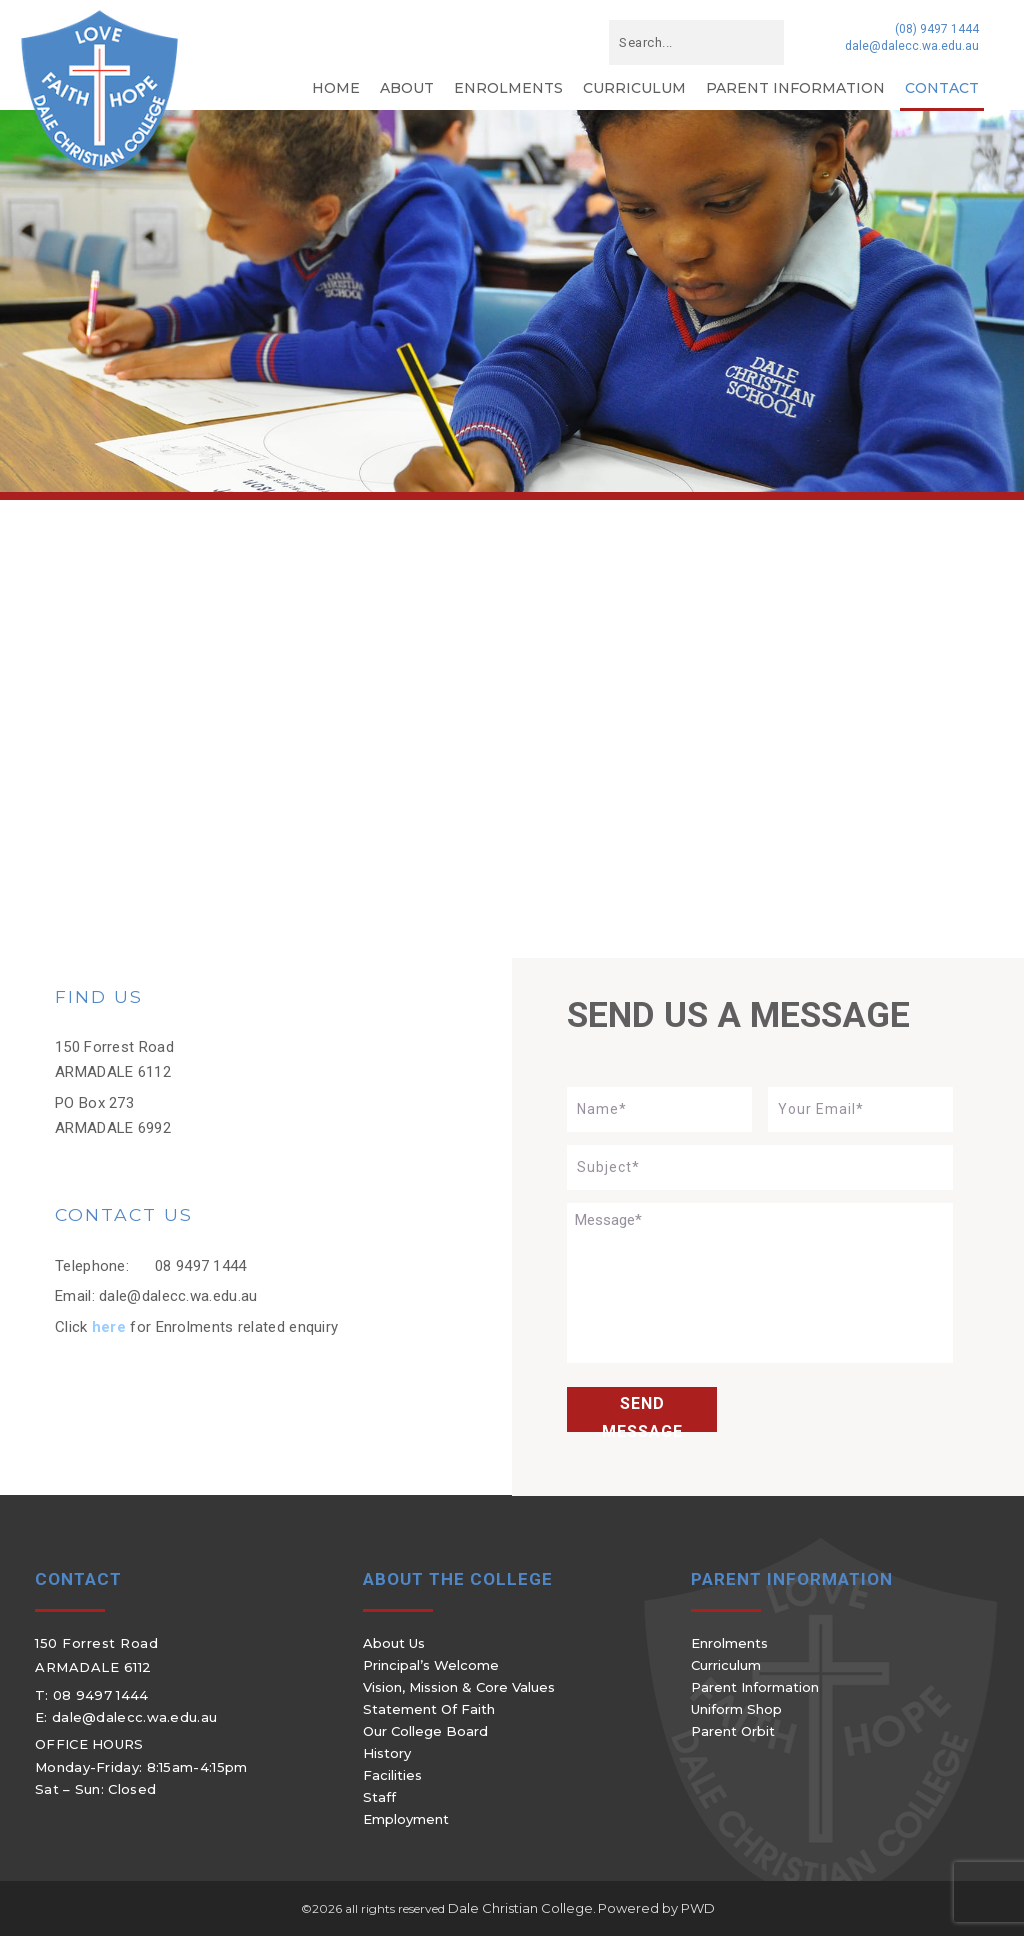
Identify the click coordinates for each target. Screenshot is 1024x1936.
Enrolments (508, 88)
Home (336, 88)
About (407, 88)
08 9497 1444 (201, 1266)
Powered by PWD (656, 1908)
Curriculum (634, 88)
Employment (406, 1819)
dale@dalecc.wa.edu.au (912, 46)
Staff (379, 1797)
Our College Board (425, 1731)
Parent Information (795, 88)
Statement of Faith (429, 1709)
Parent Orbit (733, 1731)
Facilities (392, 1775)
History (387, 1753)
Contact (942, 88)
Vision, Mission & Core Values (459, 1687)
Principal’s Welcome (431, 1665)
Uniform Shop (736, 1709)
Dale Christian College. (522, 1908)
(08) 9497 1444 (937, 29)
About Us (394, 1643)
